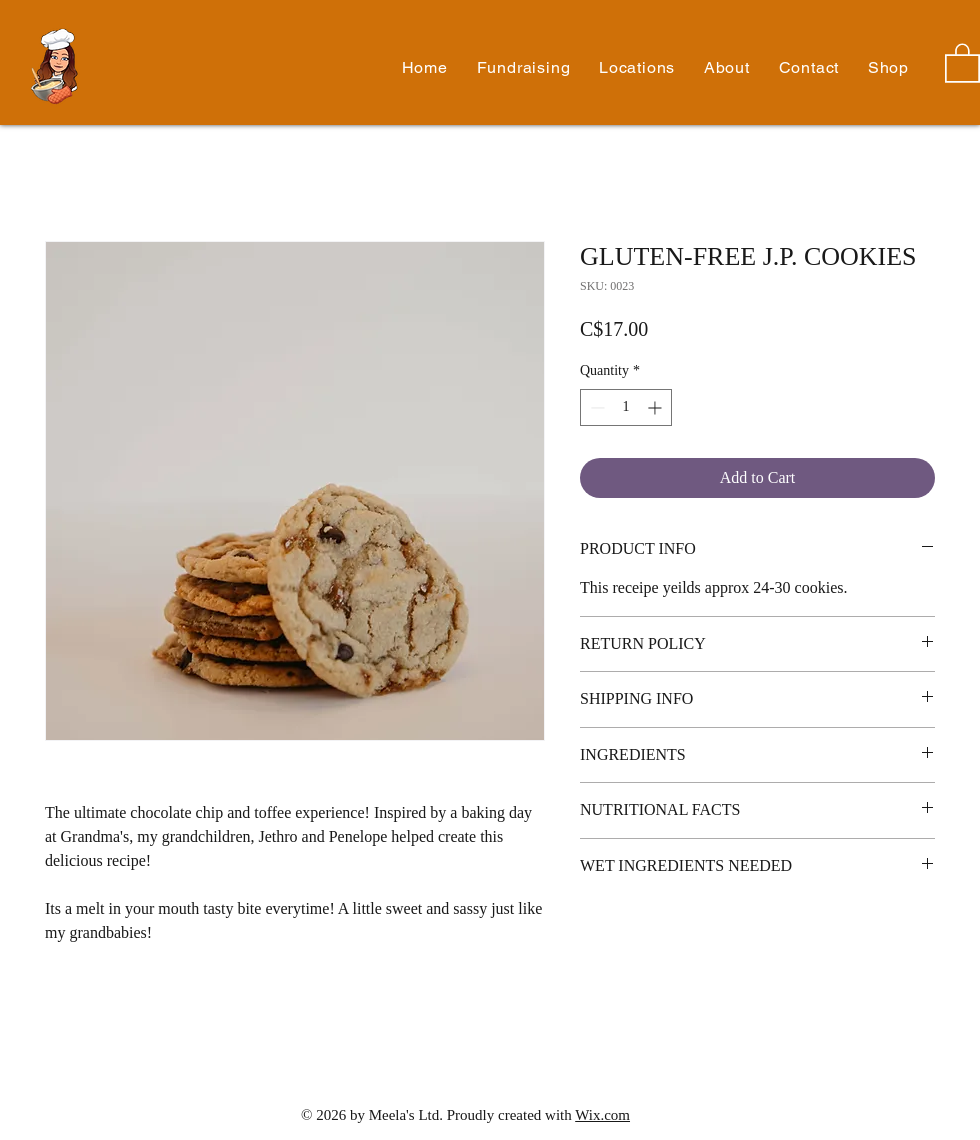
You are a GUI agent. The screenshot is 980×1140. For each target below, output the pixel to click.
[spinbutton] (626, 407)
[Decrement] (595, 407)
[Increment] (656, 407)
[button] (726, 67)
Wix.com (602, 1115)
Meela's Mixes (93, 67)
